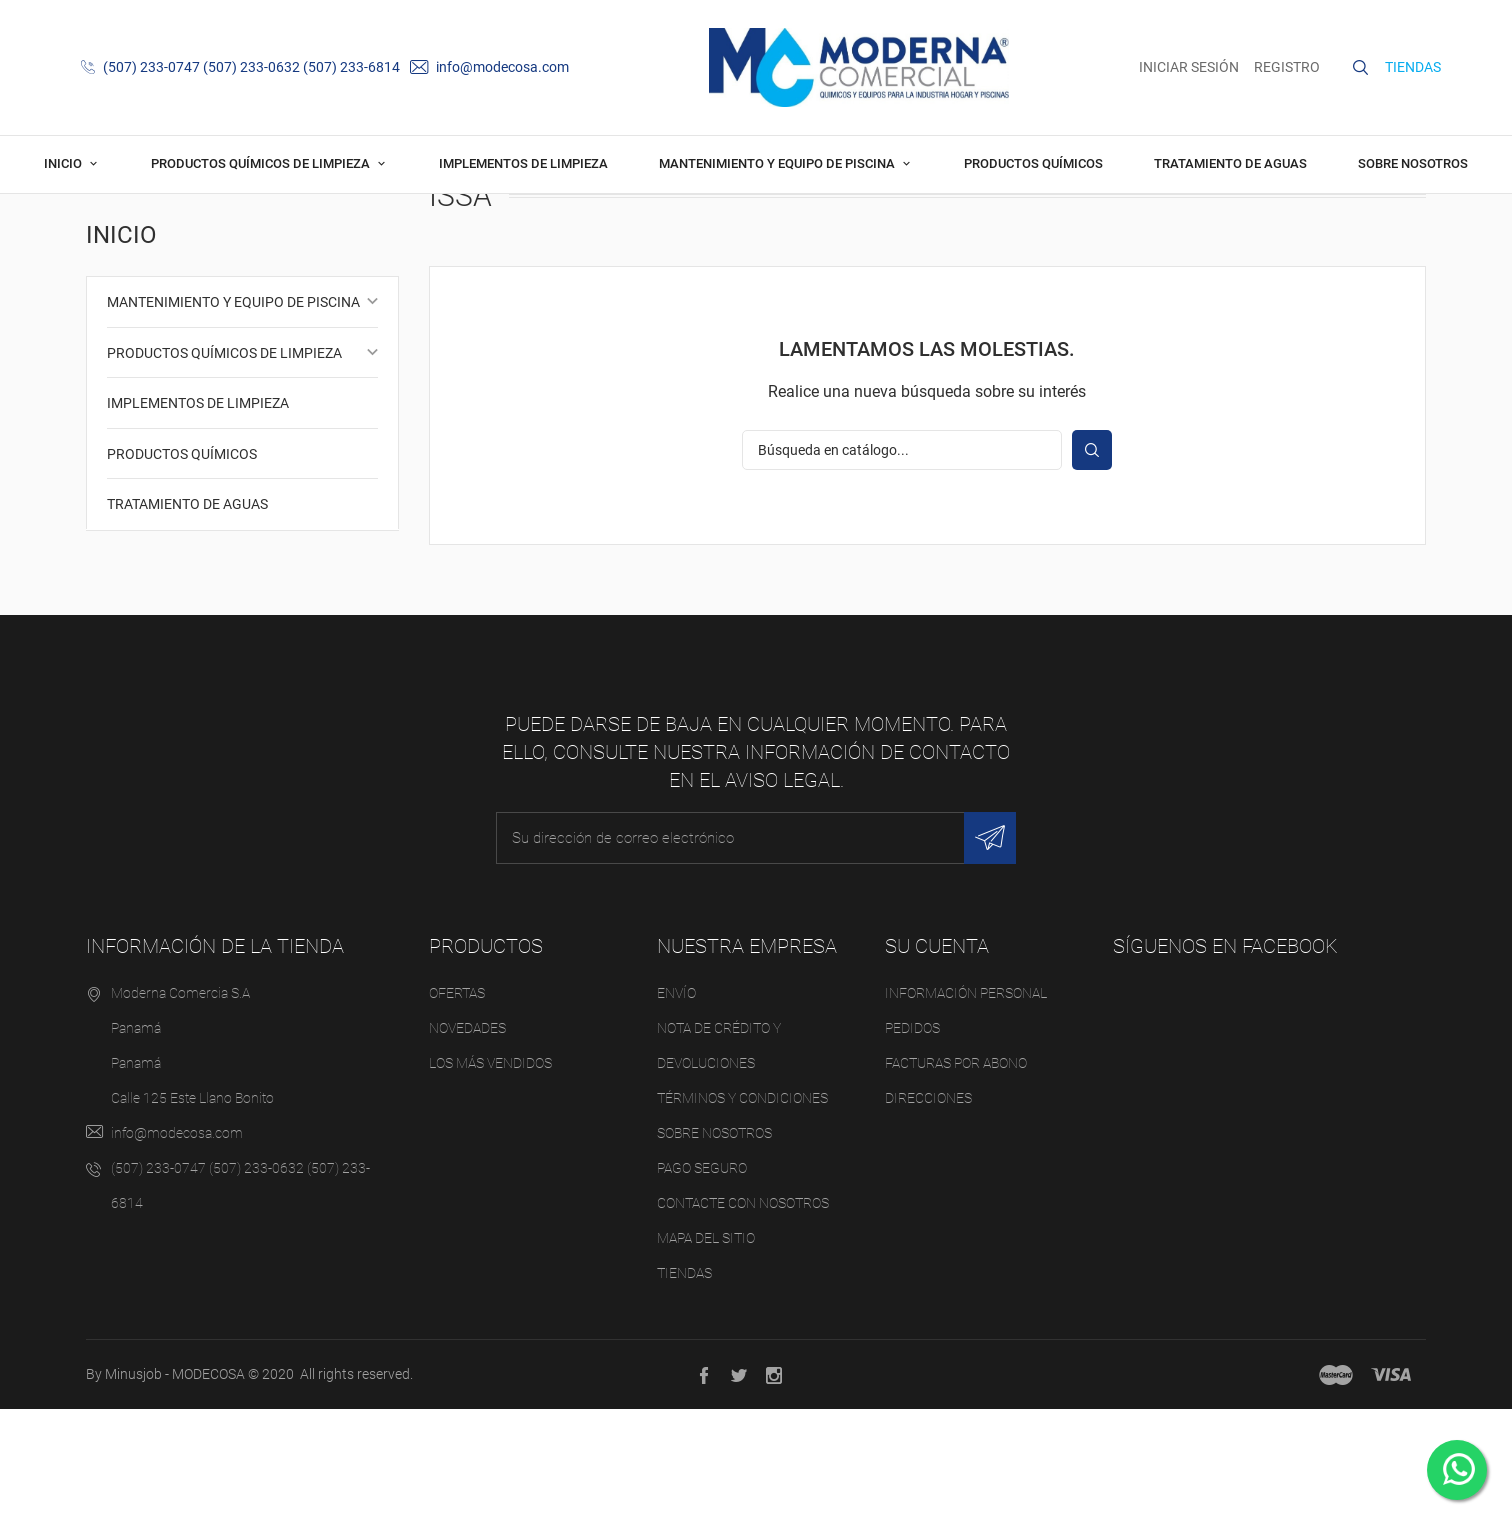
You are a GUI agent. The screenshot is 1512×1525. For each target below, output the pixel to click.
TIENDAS (1413, 67)
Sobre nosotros (1413, 163)
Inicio (64, 163)
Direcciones (928, 1213)
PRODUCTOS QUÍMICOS (1033, 163)
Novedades (467, 1143)
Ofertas (457, 1108)
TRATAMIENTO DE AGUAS (1230, 163)
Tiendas (684, 1388)
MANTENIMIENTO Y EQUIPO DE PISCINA (778, 163)
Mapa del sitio (706, 1353)
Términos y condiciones (742, 1213)
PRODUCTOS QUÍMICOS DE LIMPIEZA (262, 163)
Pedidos (912, 1143)
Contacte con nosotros (743, 1318)
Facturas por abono (956, 1178)
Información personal (966, 1108)
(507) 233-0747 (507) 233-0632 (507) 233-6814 (240, 67)
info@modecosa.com (489, 67)
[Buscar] (902, 565)
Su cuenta (937, 1061)
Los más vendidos (490, 1178)
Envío (676, 1108)
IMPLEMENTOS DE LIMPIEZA (523, 163)
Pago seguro (702, 1283)
